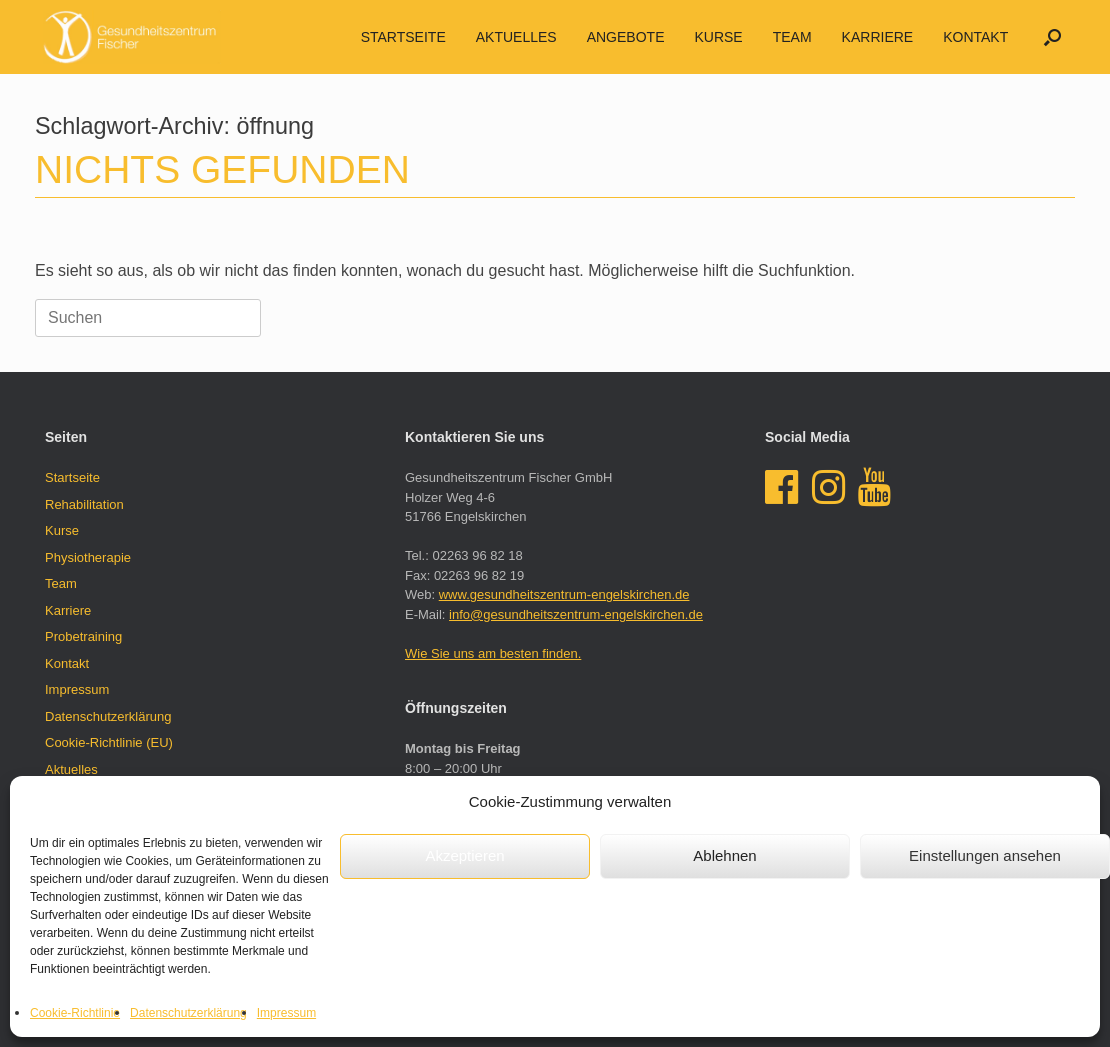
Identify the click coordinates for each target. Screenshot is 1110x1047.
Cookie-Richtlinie (75, 1013)
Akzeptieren (464, 855)
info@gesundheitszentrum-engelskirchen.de (576, 614)
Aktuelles (71, 769)
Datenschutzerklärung (188, 1013)
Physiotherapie (88, 557)
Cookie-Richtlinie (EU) (109, 742)
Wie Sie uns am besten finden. (493, 653)
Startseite (403, 37)
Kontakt (975, 37)
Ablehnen (724, 855)
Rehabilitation (84, 504)
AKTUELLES (516, 37)
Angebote (626, 37)
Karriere (878, 37)
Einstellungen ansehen (985, 855)
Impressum (286, 1013)
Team (792, 37)
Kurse (718, 37)
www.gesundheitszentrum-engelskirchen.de (564, 594)
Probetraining (83, 636)
